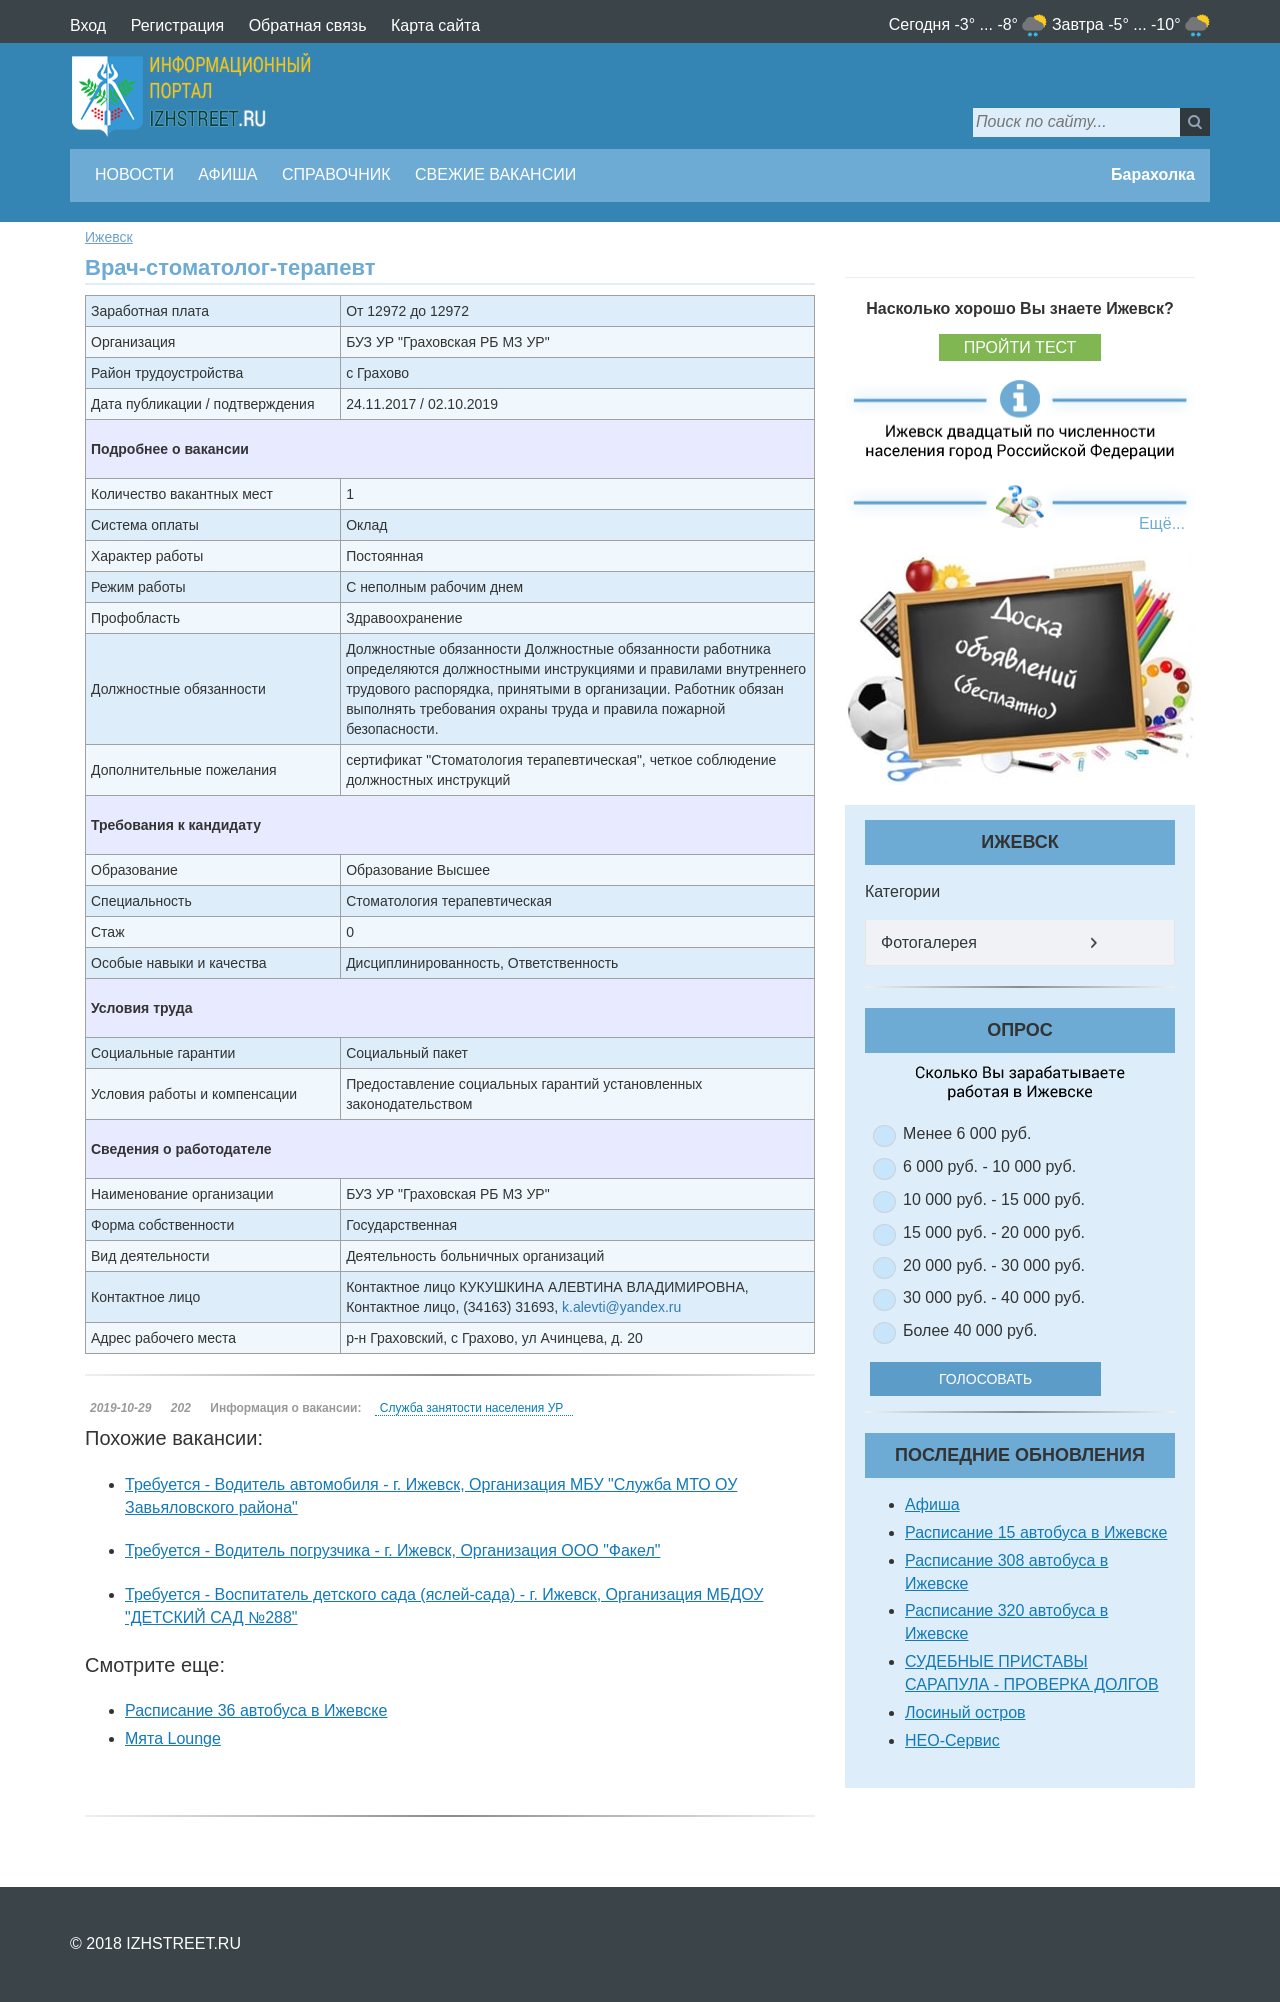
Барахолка (1153, 174)
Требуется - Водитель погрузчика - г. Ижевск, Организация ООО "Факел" (392, 1550)
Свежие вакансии (495, 174)
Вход (88, 25)
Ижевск (109, 237)
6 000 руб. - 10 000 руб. (989, 1166)
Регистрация (178, 25)
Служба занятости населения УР (471, 1408)
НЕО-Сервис (952, 1740)
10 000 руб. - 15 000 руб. (994, 1199)
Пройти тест (1020, 347)
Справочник (336, 174)
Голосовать (999, 1379)
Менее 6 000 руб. (967, 1133)
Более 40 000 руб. (970, 1330)
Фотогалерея (929, 942)
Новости (134, 174)
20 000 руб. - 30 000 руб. (994, 1265)
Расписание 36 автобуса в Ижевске (256, 1710)
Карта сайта (435, 25)
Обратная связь (308, 25)
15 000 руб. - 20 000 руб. (994, 1232)
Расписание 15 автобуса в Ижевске (1036, 1532)
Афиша (227, 174)
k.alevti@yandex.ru (621, 1307)
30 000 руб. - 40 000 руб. (994, 1297)
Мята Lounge (173, 1738)
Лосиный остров (965, 1712)
